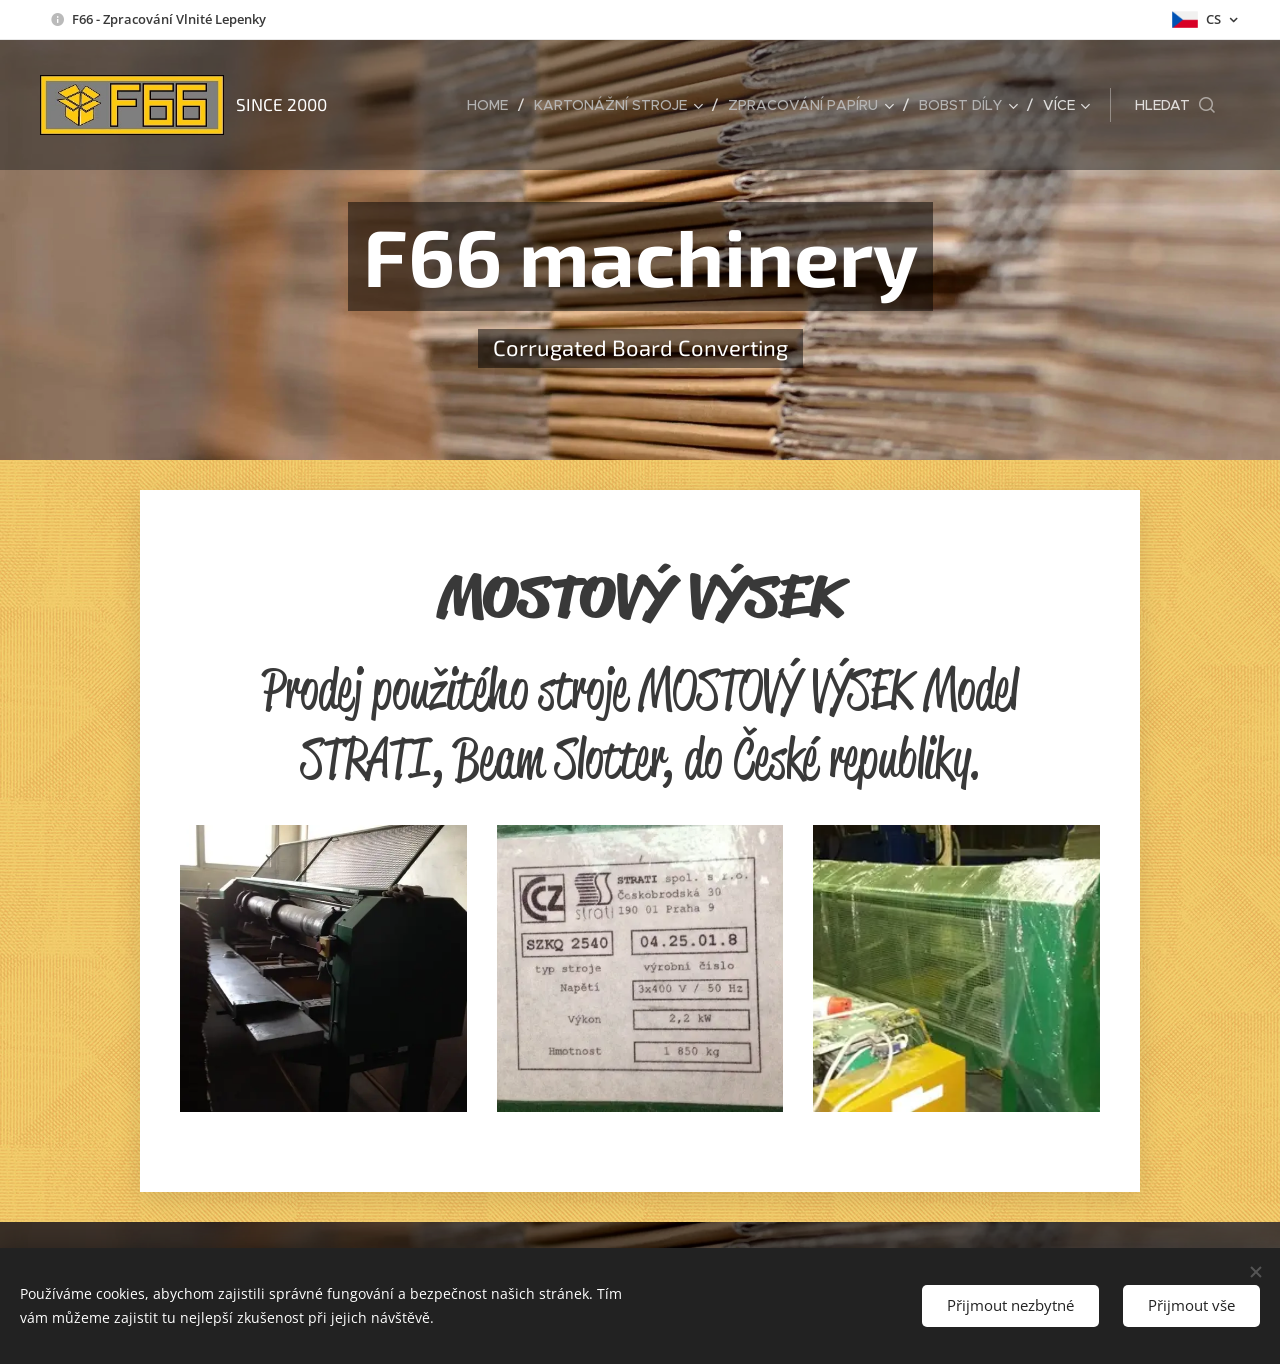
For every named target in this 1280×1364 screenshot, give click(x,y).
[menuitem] (493, 105)
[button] (1175, 105)
